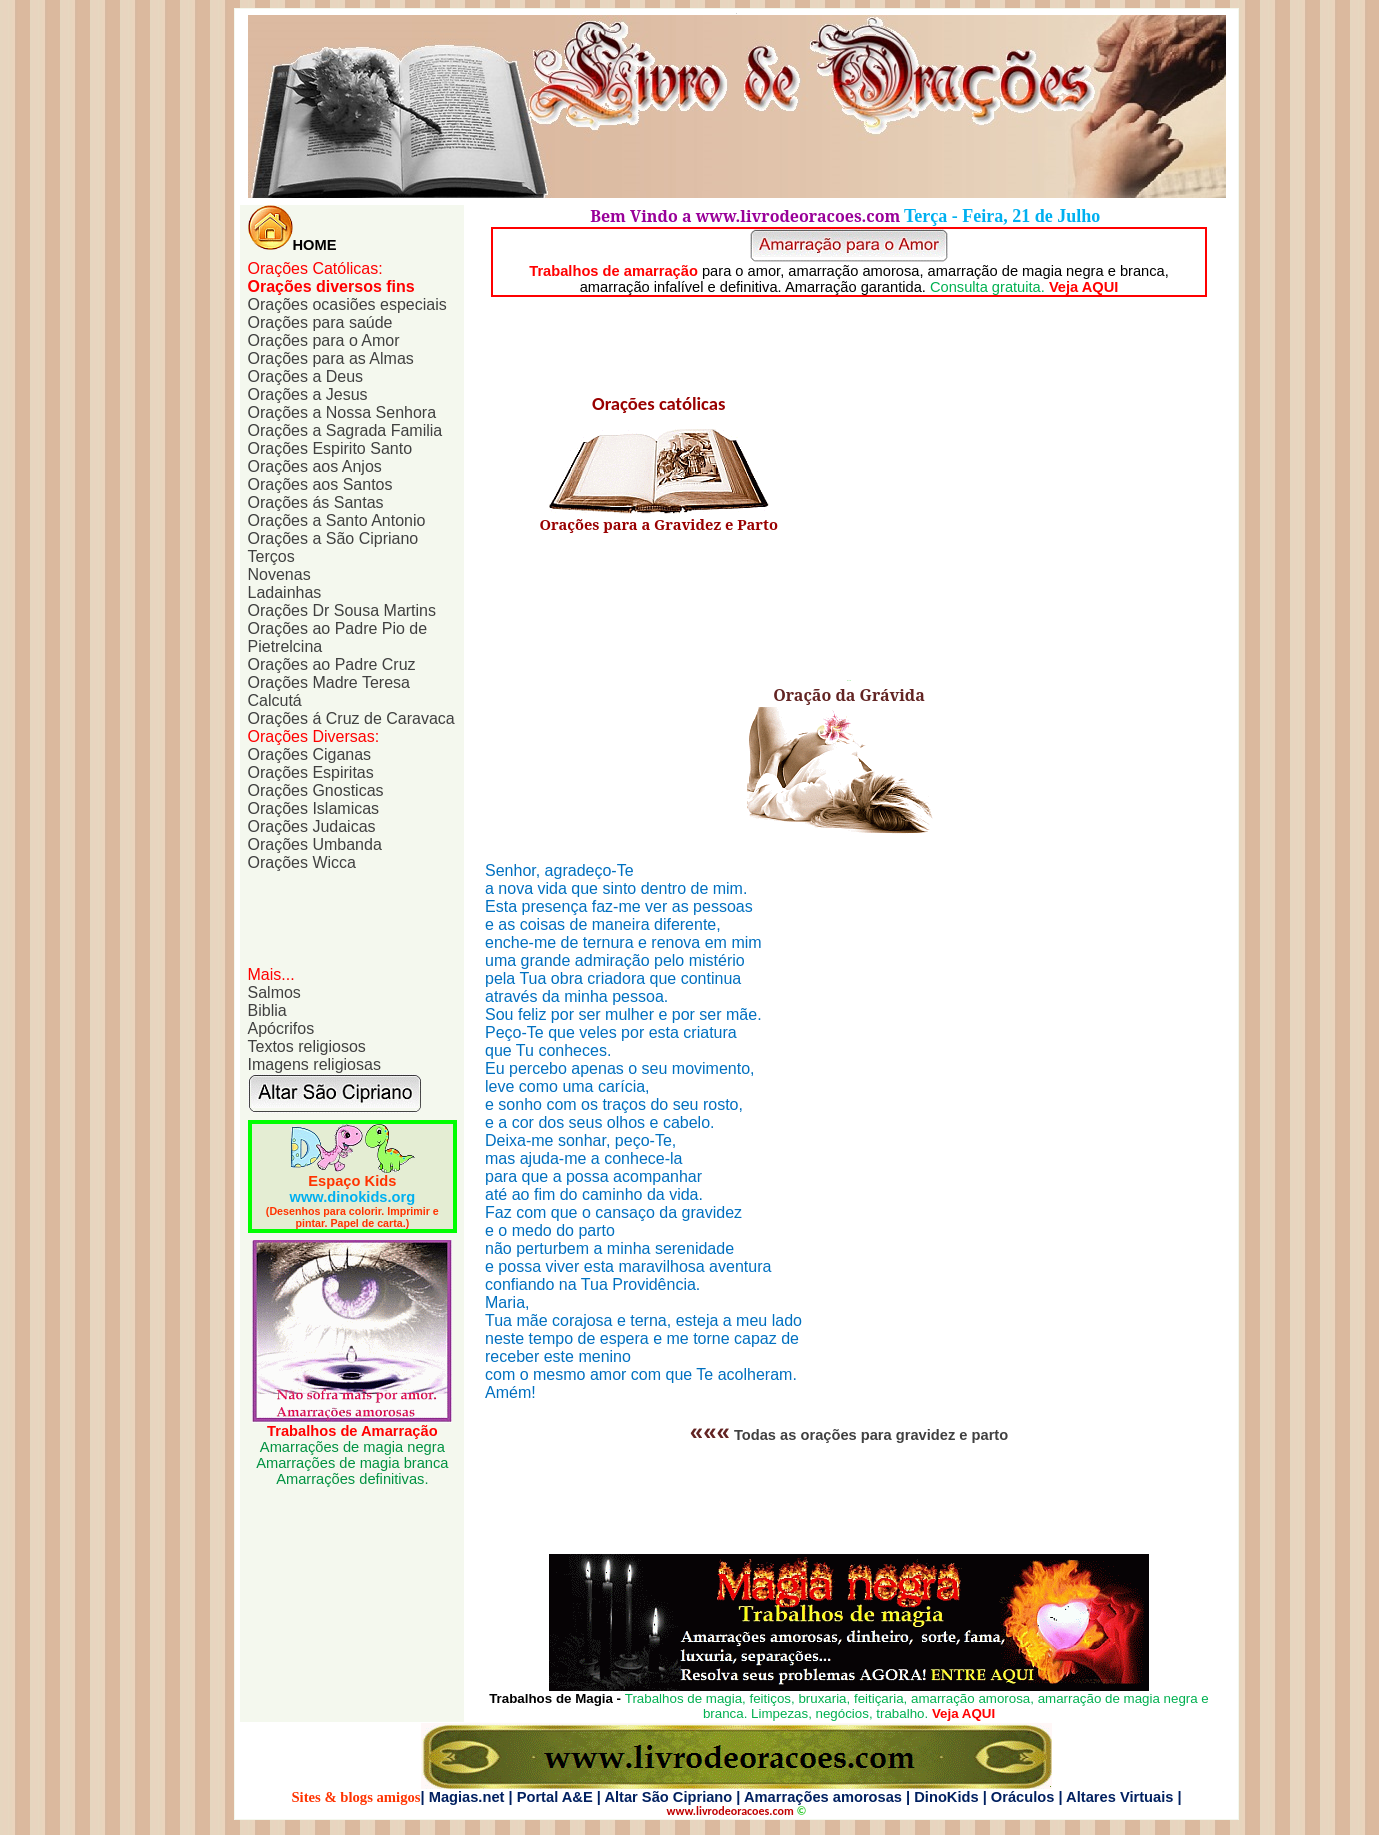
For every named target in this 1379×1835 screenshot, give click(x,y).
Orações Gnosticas (316, 790)
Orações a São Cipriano (333, 538)
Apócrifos (281, 1028)
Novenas (279, 574)
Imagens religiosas (314, 1064)
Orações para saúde (320, 322)
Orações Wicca (302, 862)
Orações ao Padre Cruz (332, 664)
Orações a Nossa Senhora (342, 412)
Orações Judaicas (312, 826)
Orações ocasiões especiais (347, 304)
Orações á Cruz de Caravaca (351, 718)
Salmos (274, 992)
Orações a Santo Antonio (337, 520)
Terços (271, 556)
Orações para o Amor (324, 340)
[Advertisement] (348, 917)
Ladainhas (285, 592)
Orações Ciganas (310, 754)
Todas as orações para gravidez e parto (871, 1435)
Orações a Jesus (308, 394)
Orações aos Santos (320, 484)
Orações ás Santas (316, 502)
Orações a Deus (306, 376)
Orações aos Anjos (315, 466)
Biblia (267, 1010)
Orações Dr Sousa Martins (342, 610)
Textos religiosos (307, 1046)
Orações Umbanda (315, 844)
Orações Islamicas (314, 808)
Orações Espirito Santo (330, 448)
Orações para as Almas (331, 358)
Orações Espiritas (311, 772)
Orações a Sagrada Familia (345, 430)
